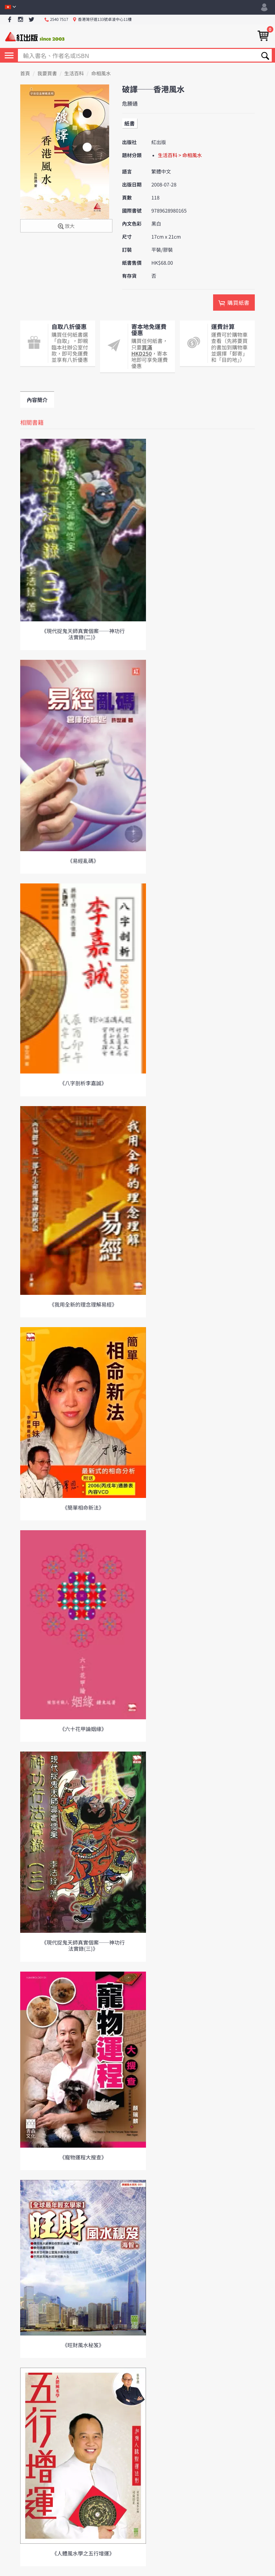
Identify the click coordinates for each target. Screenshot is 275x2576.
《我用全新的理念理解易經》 (83, 1304)
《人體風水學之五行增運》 (83, 2553)
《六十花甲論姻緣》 (83, 1729)
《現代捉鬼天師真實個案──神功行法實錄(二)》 (83, 634)
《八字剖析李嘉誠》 (83, 1083)
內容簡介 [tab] (37, 400)
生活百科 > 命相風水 (180, 155)
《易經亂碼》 (83, 861)
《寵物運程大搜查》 (83, 2157)
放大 (66, 226)
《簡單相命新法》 (83, 1507)
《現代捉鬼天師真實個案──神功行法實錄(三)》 (83, 1945)
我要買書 (47, 73)
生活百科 (74, 73)
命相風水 (101, 73)
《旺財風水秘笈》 (83, 2345)
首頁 (25, 73)
